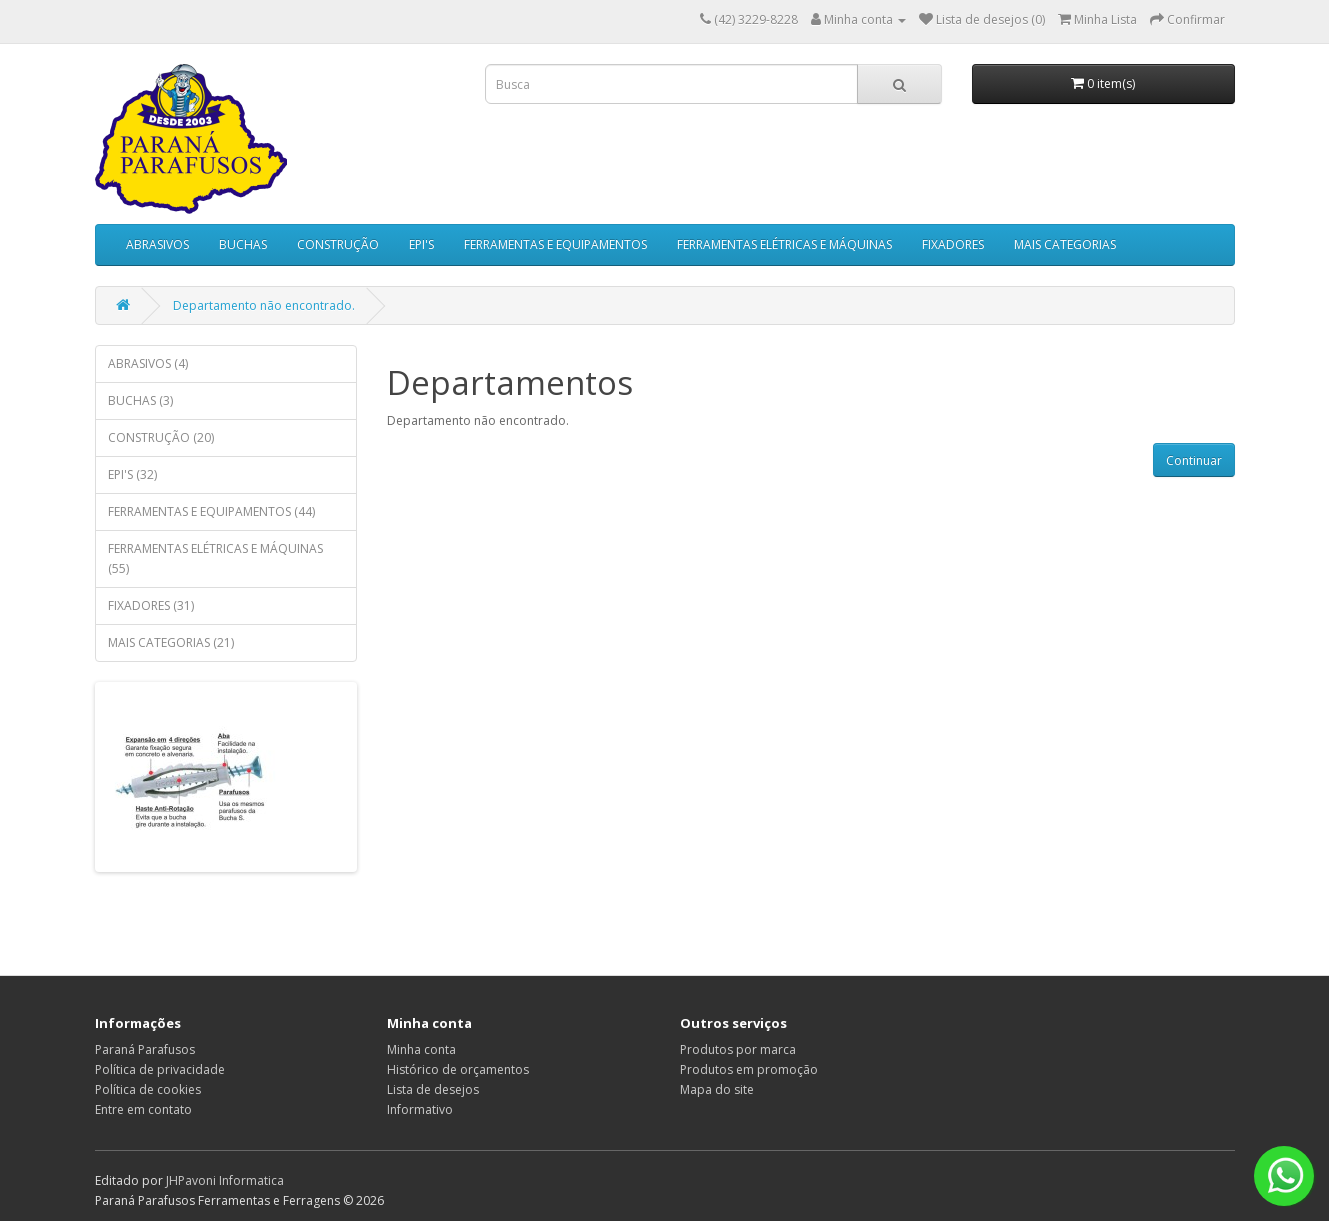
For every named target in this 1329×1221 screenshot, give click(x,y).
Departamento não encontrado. (264, 305)
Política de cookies (148, 1089)
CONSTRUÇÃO (338, 244)
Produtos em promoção (749, 1069)
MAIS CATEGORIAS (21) (171, 642)
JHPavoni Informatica (225, 1180)
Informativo (420, 1109)
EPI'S (421, 244)
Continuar (1194, 460)
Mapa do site (717, 1089)
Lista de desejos (433, 1089)
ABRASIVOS (157, 244)
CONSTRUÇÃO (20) (161, 437)
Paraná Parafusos (145, 1049)
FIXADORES (953, 244)
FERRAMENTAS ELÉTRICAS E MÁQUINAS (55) (215, 558)
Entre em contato (143, 1109)
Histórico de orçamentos (458, 1069)
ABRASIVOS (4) (148, 363)
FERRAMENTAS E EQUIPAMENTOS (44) (211, 511)
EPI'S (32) (132, 474)
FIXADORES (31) (151, 605)
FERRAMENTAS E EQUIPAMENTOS (555, 244)
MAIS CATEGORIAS (1065, 244)
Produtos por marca (738, 1049)
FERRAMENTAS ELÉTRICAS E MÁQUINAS (784, 244)
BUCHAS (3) (140, 400)
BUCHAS (243, 244)
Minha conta (421, 1049)
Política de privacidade (160, 1069)
